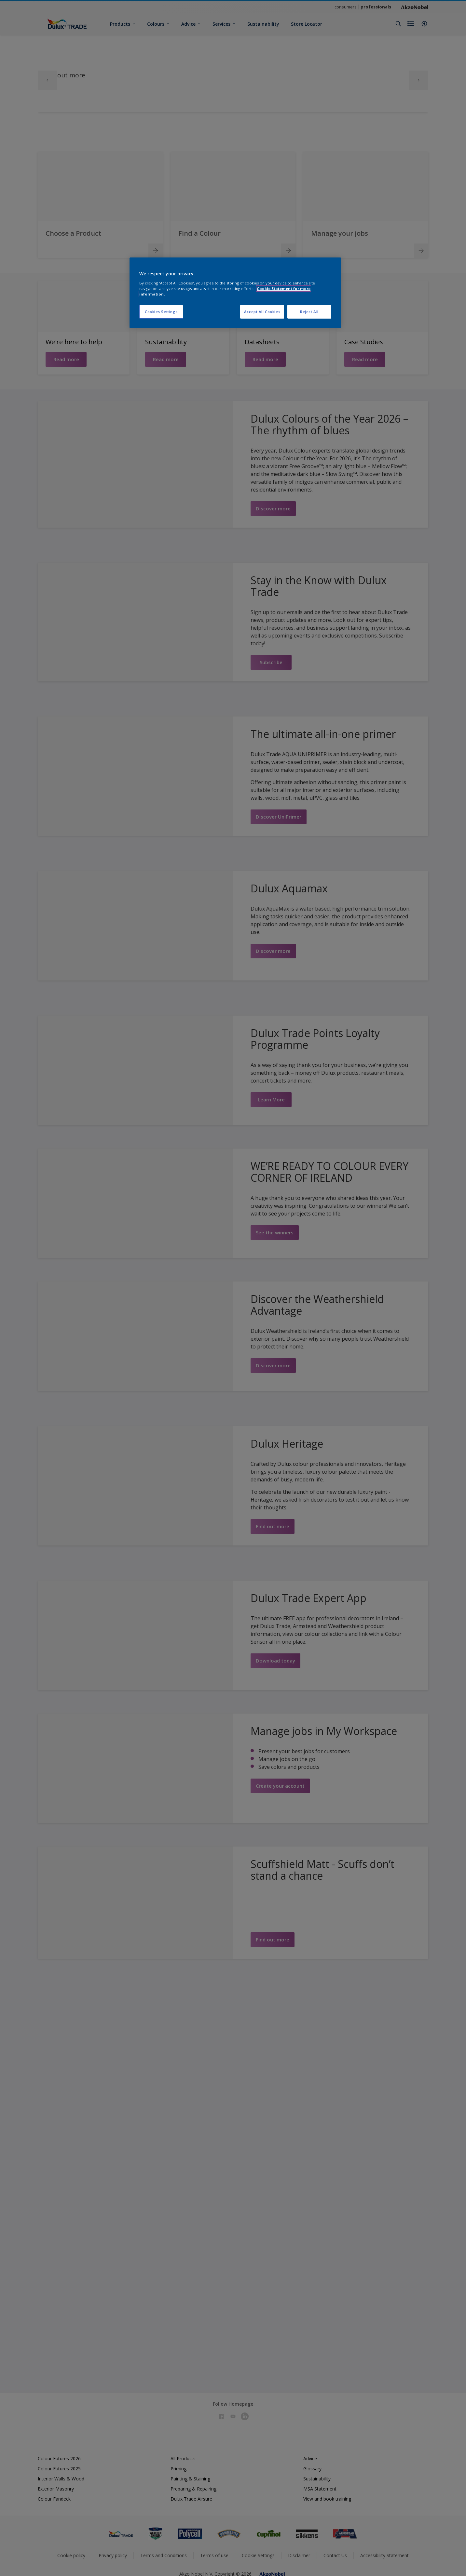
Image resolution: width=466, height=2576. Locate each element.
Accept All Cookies (262, 311)
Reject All (309, 311)
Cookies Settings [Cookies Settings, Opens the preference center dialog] (161, 311)
